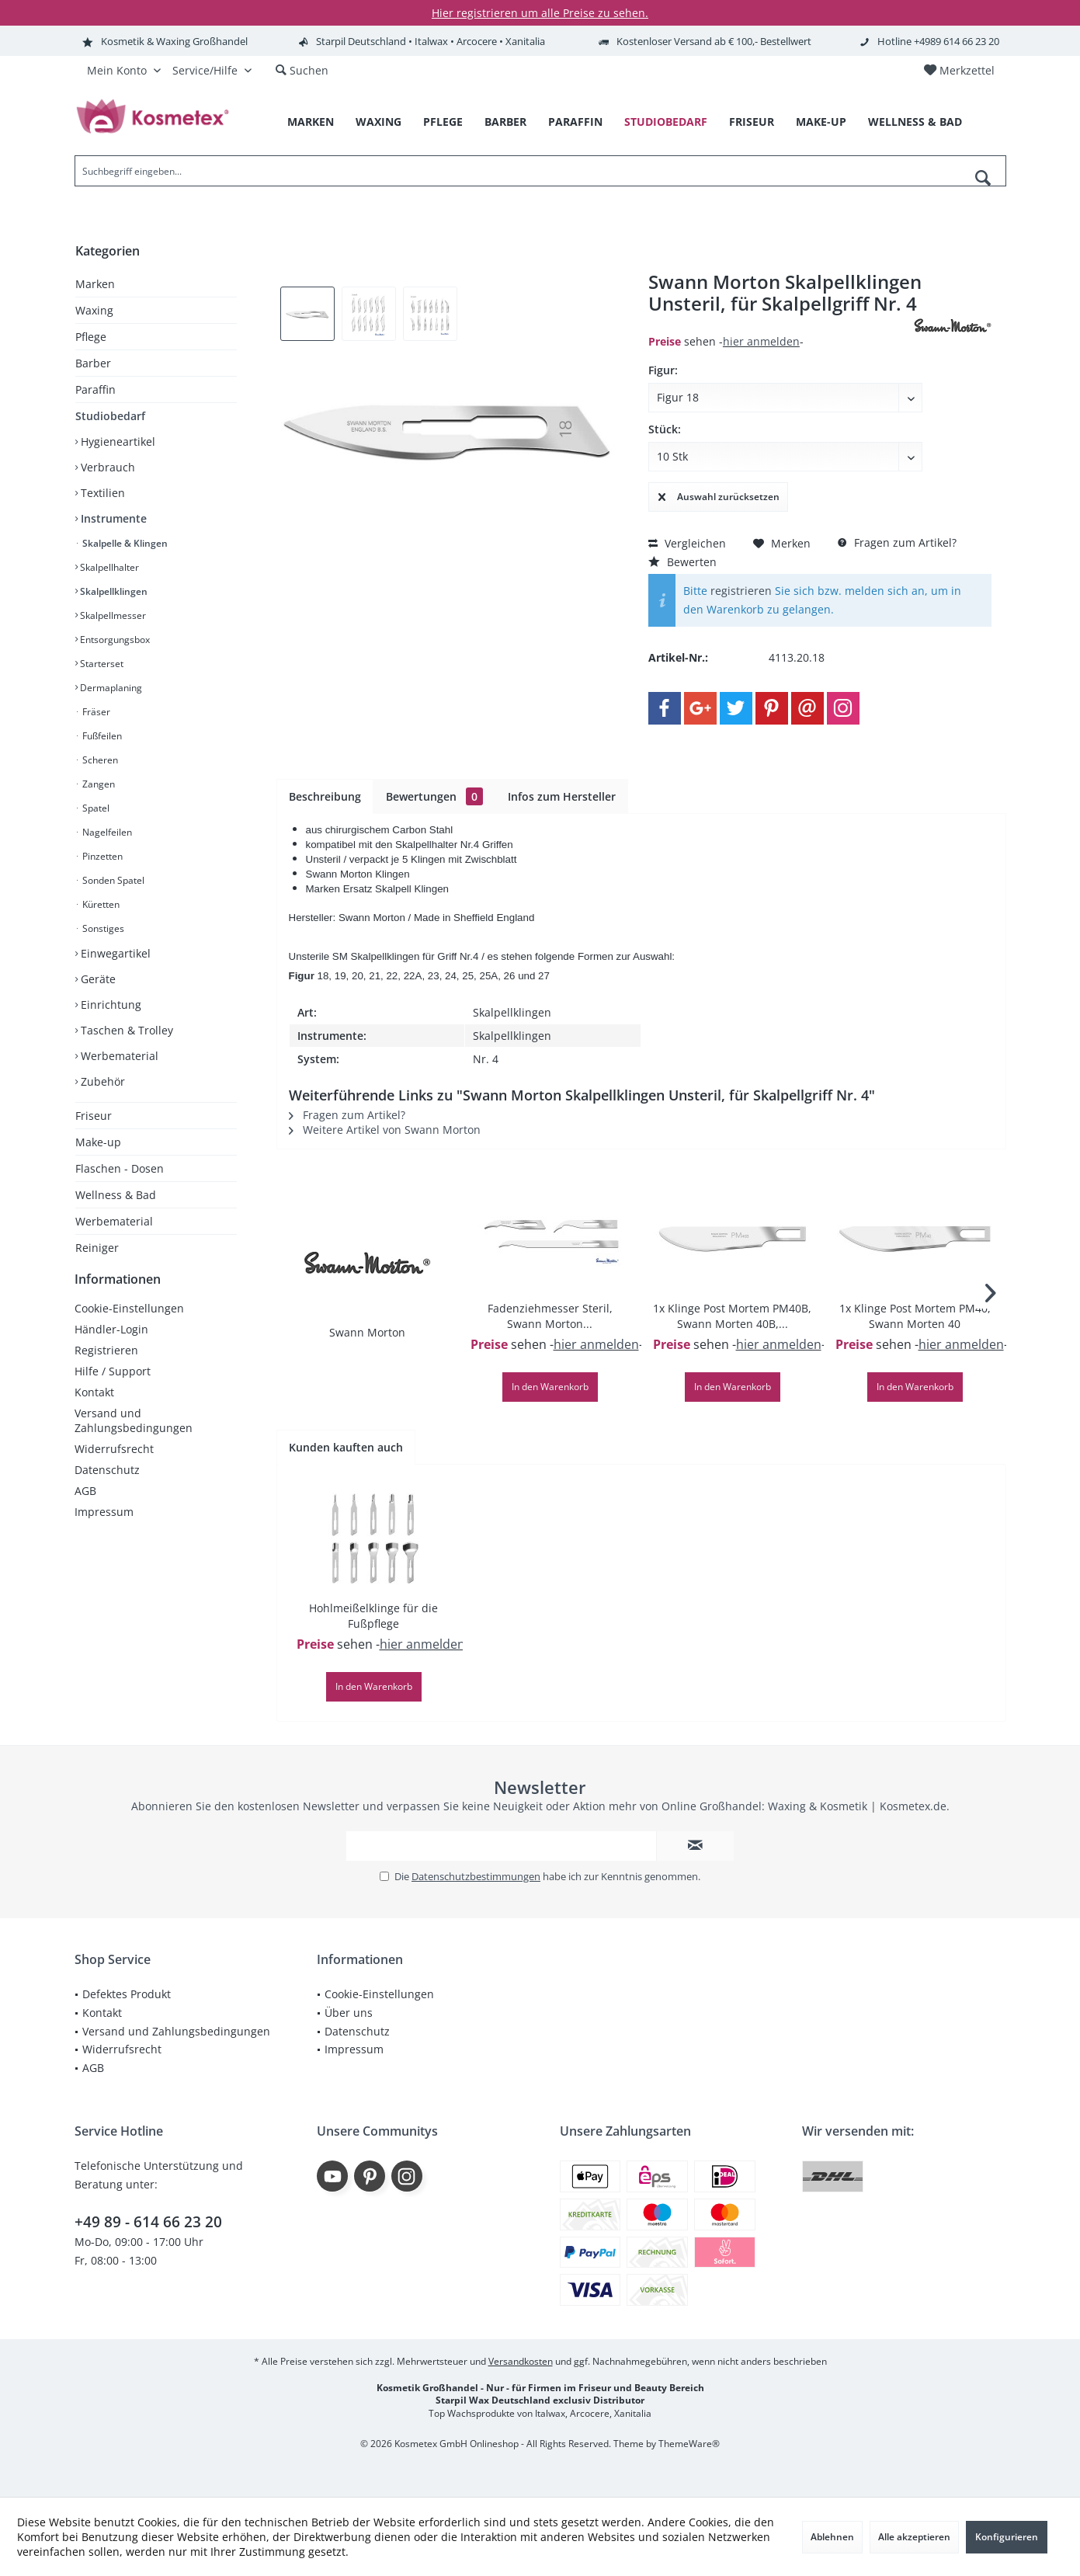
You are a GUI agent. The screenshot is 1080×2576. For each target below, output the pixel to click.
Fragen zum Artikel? (897, 542)
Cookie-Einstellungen (129, 1323)
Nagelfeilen (106, 832)
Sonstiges (102, 928)
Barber (93, 363)
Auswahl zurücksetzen (719, 494)
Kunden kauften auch (346, 1447)
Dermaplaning (110, 687)
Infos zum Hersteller (562, 796)
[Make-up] (821, 122)
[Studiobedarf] (665, 122)
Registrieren (106, 1365)
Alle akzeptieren (914, 2536)
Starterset (100, 663)
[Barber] (505, 122)
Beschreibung (325, 796)
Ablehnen (832, 2536)
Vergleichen (687, 543)
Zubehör (101, 1081)
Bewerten (682, 561)
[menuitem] (959, 70)
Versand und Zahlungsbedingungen (134, 1436)
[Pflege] (443, 122)
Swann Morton (367, 1332)
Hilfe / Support (113, 1386)
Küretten (100, 904)
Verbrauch (106, 467)
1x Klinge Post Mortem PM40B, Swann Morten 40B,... (732, 1316)
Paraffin (95, 389)
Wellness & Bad (115, 1194)
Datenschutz (107, 1485)
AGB (85, 1506)
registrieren (741, 590)
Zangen (97, 784)
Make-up (98, 1142)
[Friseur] (751, 122)
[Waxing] (378, 122)
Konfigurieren (1006, 2536)
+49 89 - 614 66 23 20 (148, 2222)
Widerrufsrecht (114, 1464)
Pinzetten (101, 856)
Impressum (104, 1527)
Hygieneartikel (116, 441)
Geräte (97, 979)
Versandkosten (520, 2361)
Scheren (99, 760)
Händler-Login (111, 1344)
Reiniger (97, 1247)
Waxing (94, 310)
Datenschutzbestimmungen (476, 1876)
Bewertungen (434, 796)
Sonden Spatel (112, 880)
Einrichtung (109, 1004)
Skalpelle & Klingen (124, 543)
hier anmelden (761, 341)
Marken (95, 283)
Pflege (90, 336)
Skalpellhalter (108, 567)
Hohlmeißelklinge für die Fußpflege (373, 1616)
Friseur (93, 1115)
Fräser (95, 711)
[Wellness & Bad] (915, 122)
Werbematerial (118, 1055)
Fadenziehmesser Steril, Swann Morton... (550, 1316)
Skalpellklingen (113, 591)
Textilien (101, 492)
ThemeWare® (689, 2443)
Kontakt (94, 1407)
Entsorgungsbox (114, 639)
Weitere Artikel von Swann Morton (385, 1129)
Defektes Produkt (126, 1994)
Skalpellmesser (112, 615)
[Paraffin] (575, 122)
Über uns (349, 2012)
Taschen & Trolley (125, 1030)
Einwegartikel (114, 953)
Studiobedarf (110, 415)
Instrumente (112, 518)
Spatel (94, 808)
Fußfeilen (101, 735)
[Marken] (310, 122)
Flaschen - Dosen (119, 1168)
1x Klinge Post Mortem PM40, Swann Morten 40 (915, 1316)
